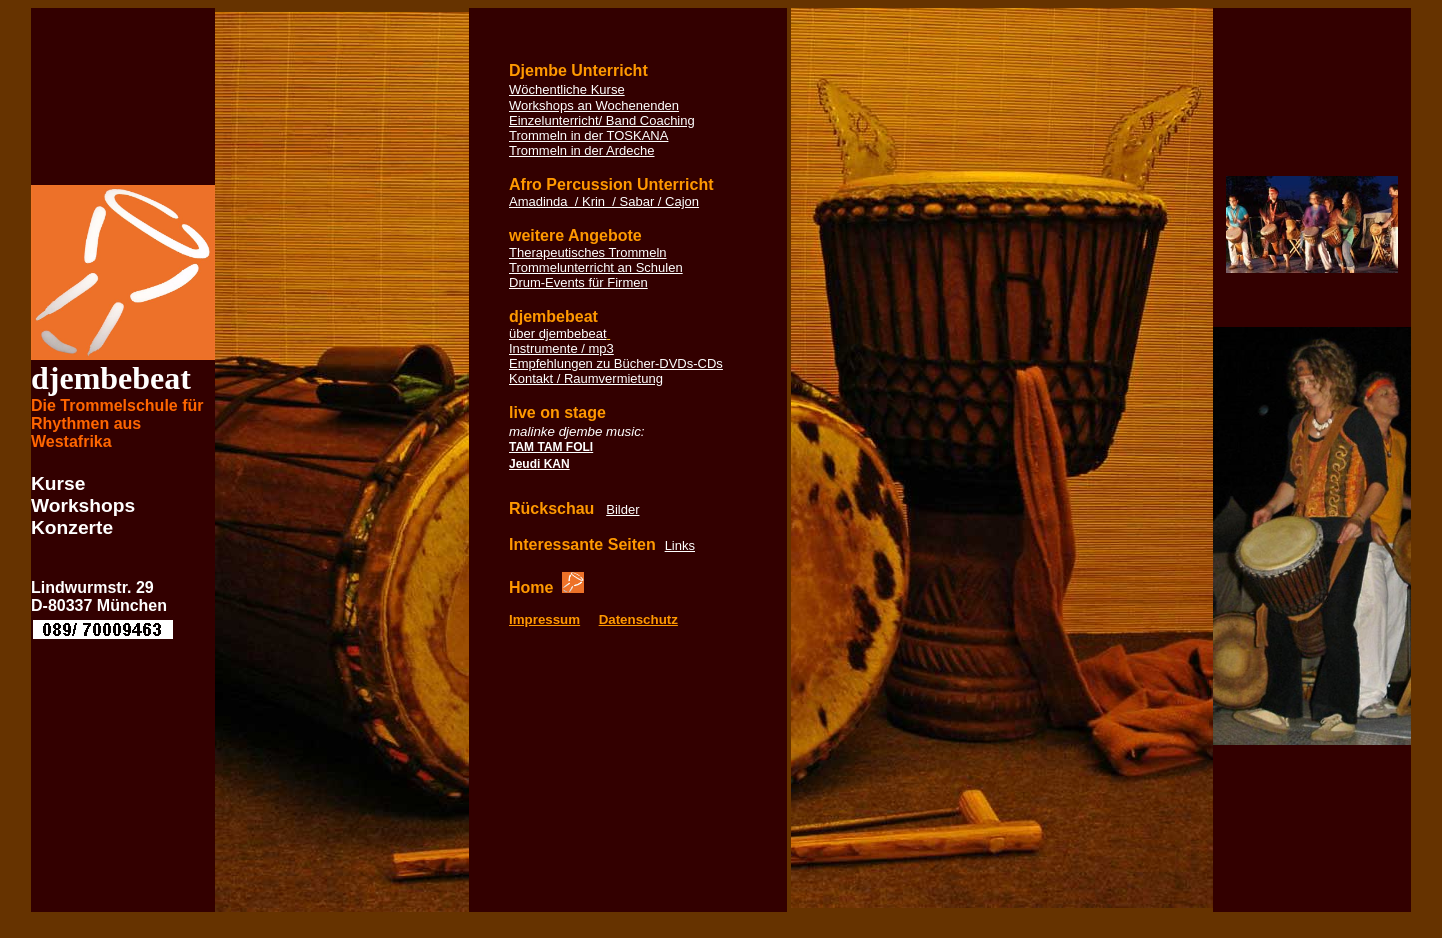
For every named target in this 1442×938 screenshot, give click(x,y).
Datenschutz (638, 619)
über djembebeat (558, 333)
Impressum (544, 619)
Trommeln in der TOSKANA (588, 135)
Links (680, 545)
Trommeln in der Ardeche (581, 150)
